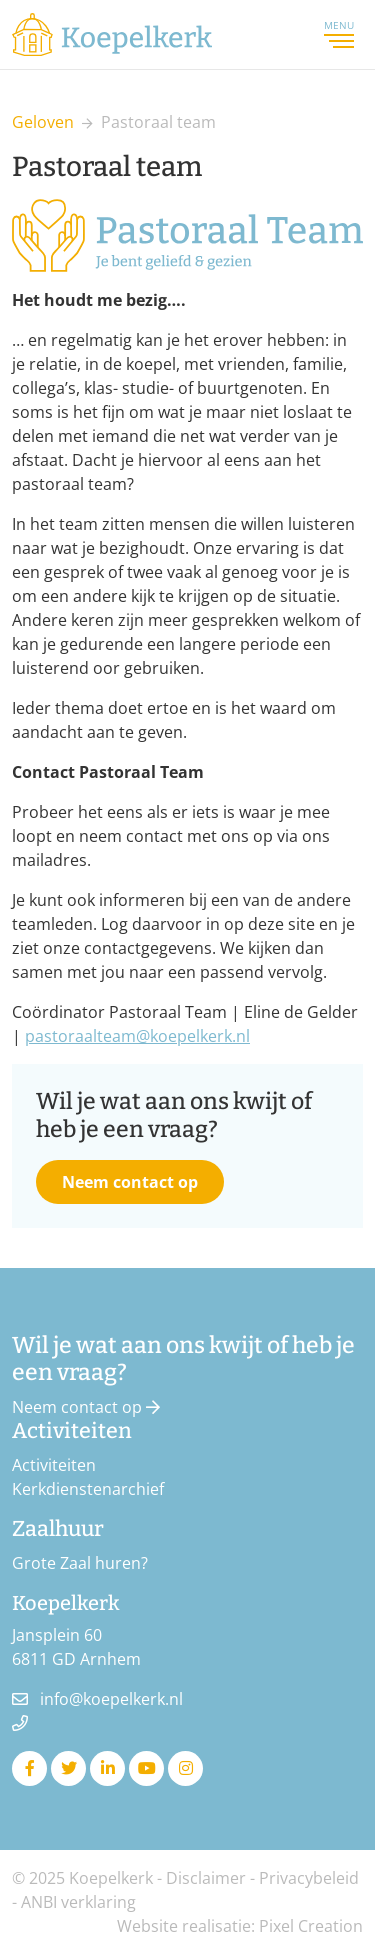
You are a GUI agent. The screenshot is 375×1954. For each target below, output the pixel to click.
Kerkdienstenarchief (88, 1489)
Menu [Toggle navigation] (339, 34)
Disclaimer (206, 1878)
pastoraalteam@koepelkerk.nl (137, 1036)
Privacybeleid (309, 1878)
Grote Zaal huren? (80, 1563)
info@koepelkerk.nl (111, 1699)
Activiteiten (54, 1465)
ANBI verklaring (78, 1902)
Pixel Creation (311, 1926)
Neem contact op (130, 1182)
